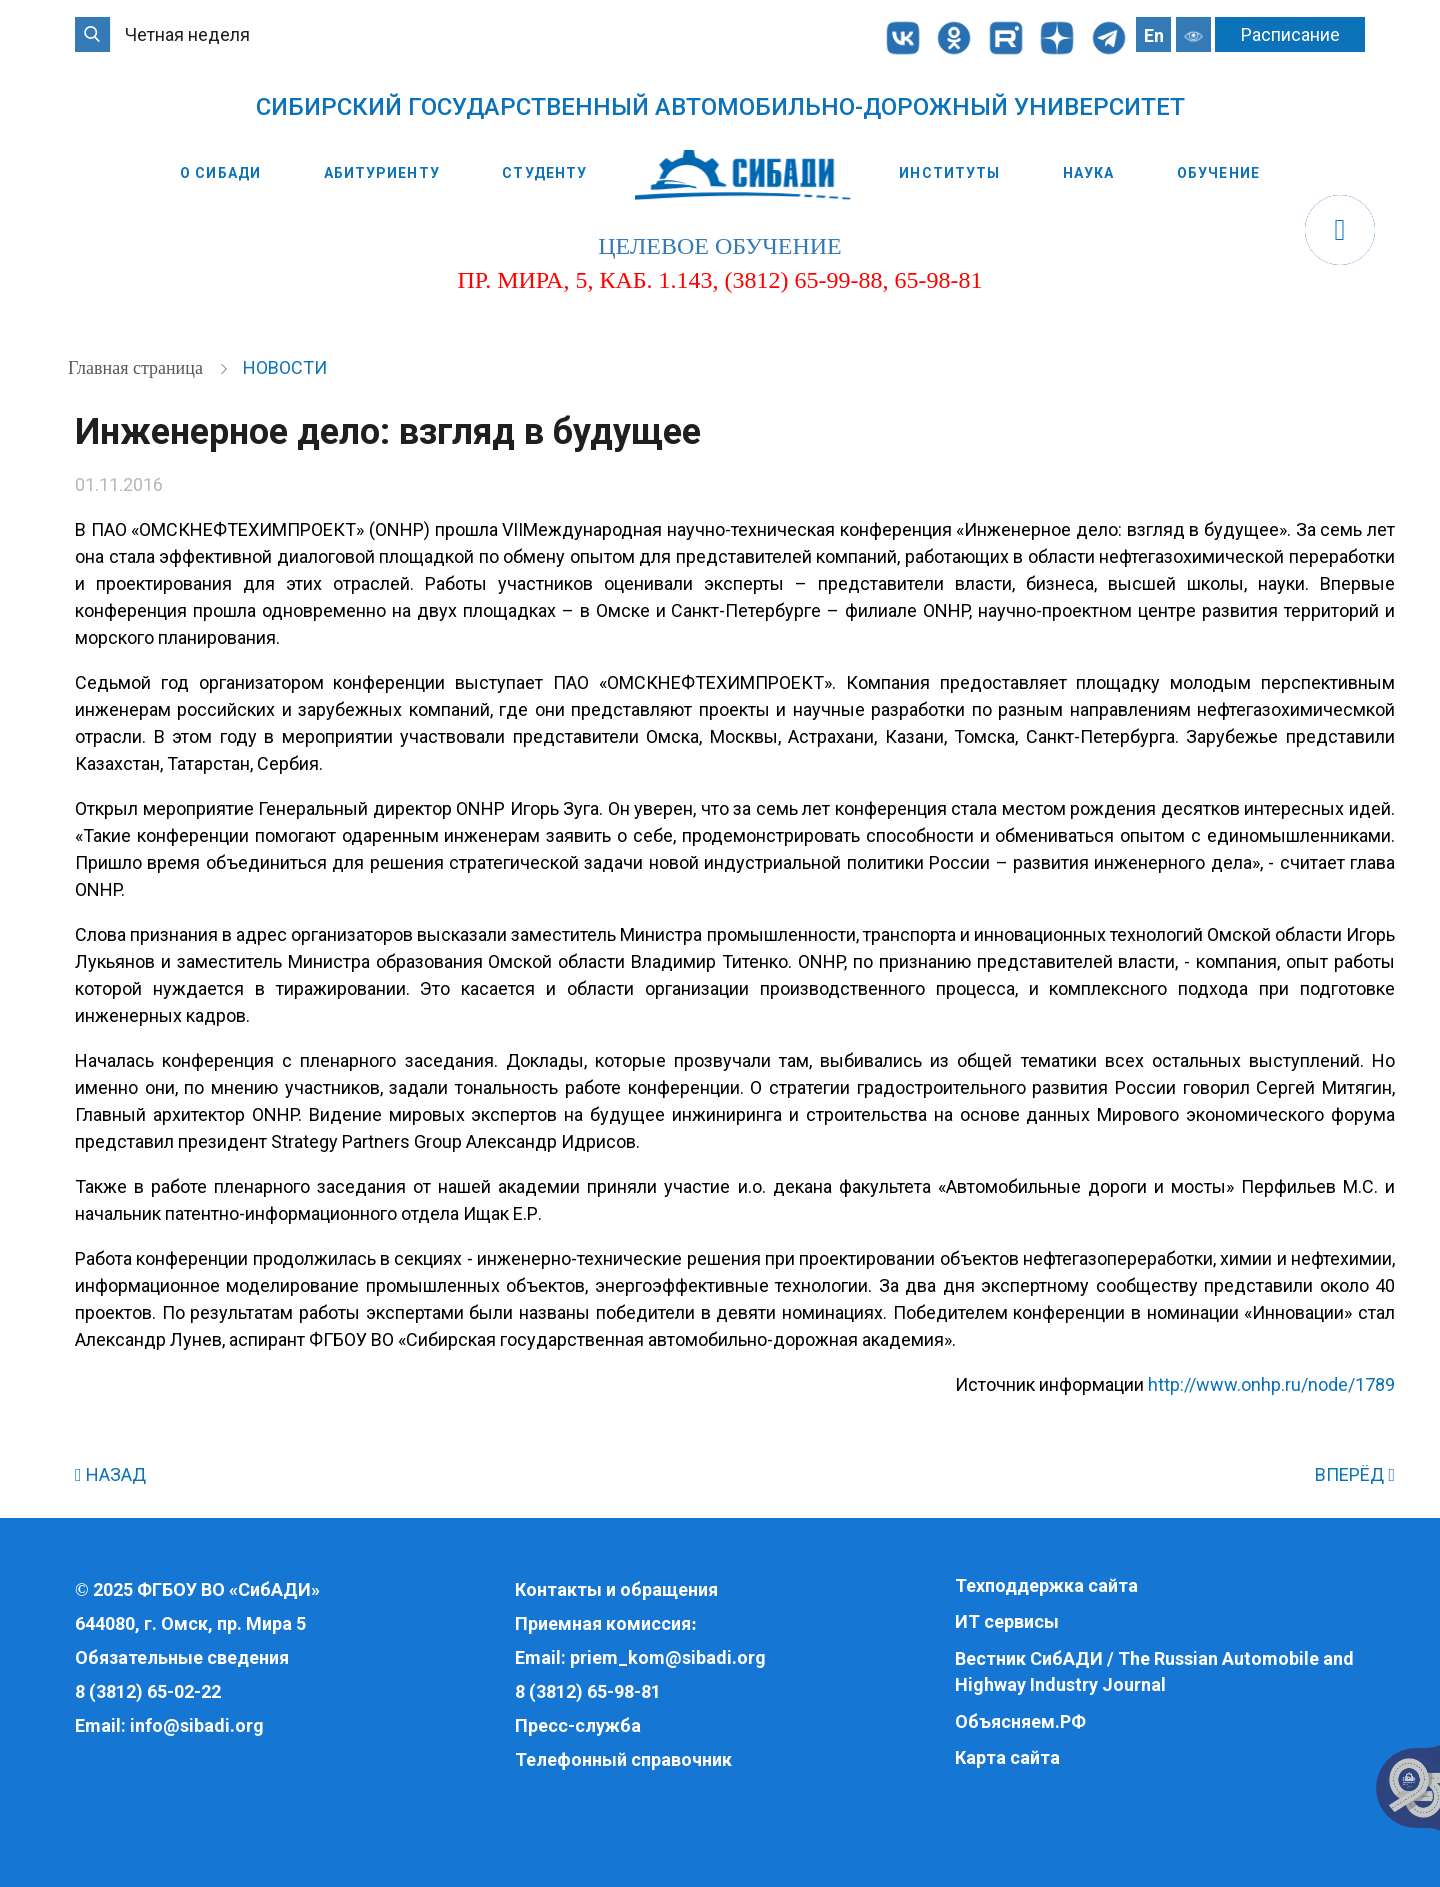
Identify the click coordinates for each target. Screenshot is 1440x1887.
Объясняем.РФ (1020, 1721)
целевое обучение (719, 246)
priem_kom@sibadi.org (668, 1657)
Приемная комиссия (603, 1623)
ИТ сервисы (1007, 1621)
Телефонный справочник (623, 1759)
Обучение (1218, 173)
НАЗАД (110, 1474)
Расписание (1290, 34)
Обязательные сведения (182, 1657)
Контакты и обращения (616, 1589)
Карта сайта (1007, 1757)
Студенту (544, 173)
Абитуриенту (382, 173)
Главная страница (137, 368)
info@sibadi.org (197, 1725)
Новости (285, 367)
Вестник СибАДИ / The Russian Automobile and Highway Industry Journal (1154, 1671)
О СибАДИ (220, 173)
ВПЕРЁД (1355, 1474)
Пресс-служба (578, 1725)
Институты (949, 173)
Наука (1089, 173)
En (1154, 35)
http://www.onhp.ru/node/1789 (1271, 1384)
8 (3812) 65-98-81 (588, 1691)
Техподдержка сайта (1046, 1585)
